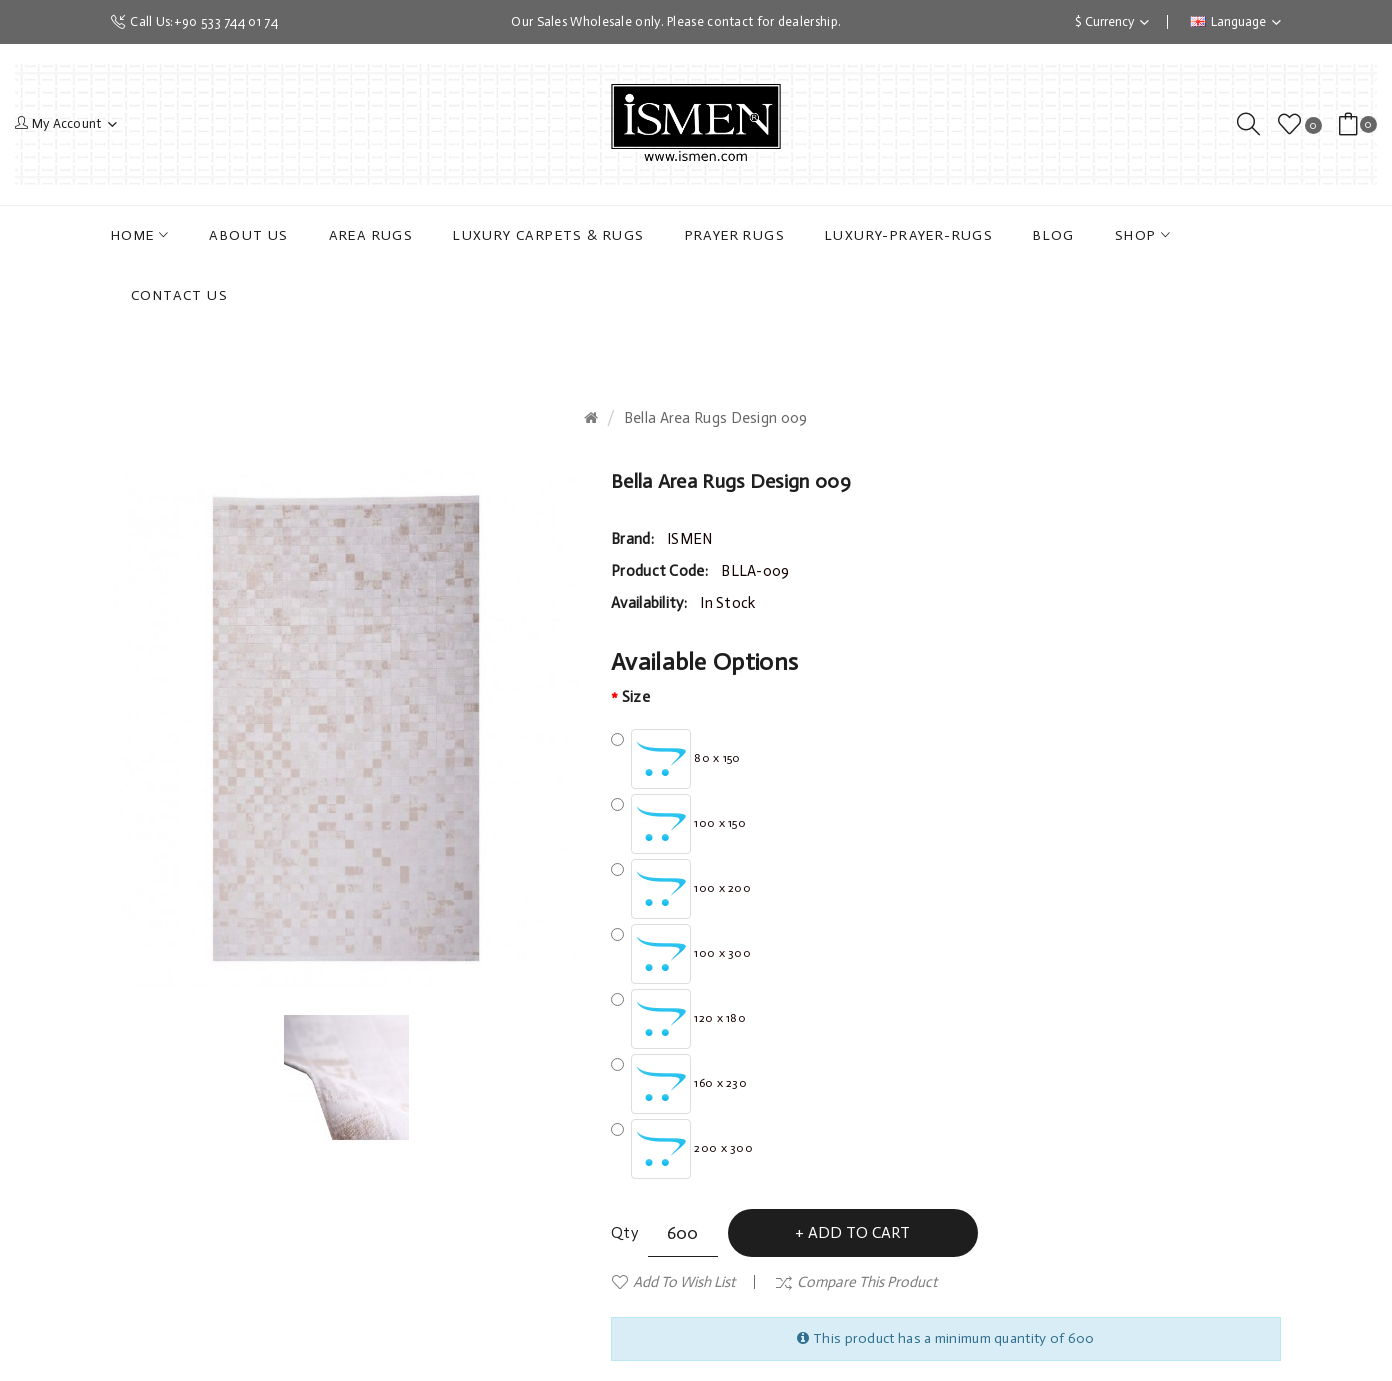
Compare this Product (867, 1282)
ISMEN (690, 539)
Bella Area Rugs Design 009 (716, 418)
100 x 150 (678, 824)
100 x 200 (681, 889)
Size (636, 697)
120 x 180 (678, 1019)
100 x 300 (681, 954)
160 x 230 (679, 1084)
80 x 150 (676, 759)
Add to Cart (859, 1232)
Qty (624, 1233)
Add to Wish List (684, 1282)
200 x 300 (682, 1149)
